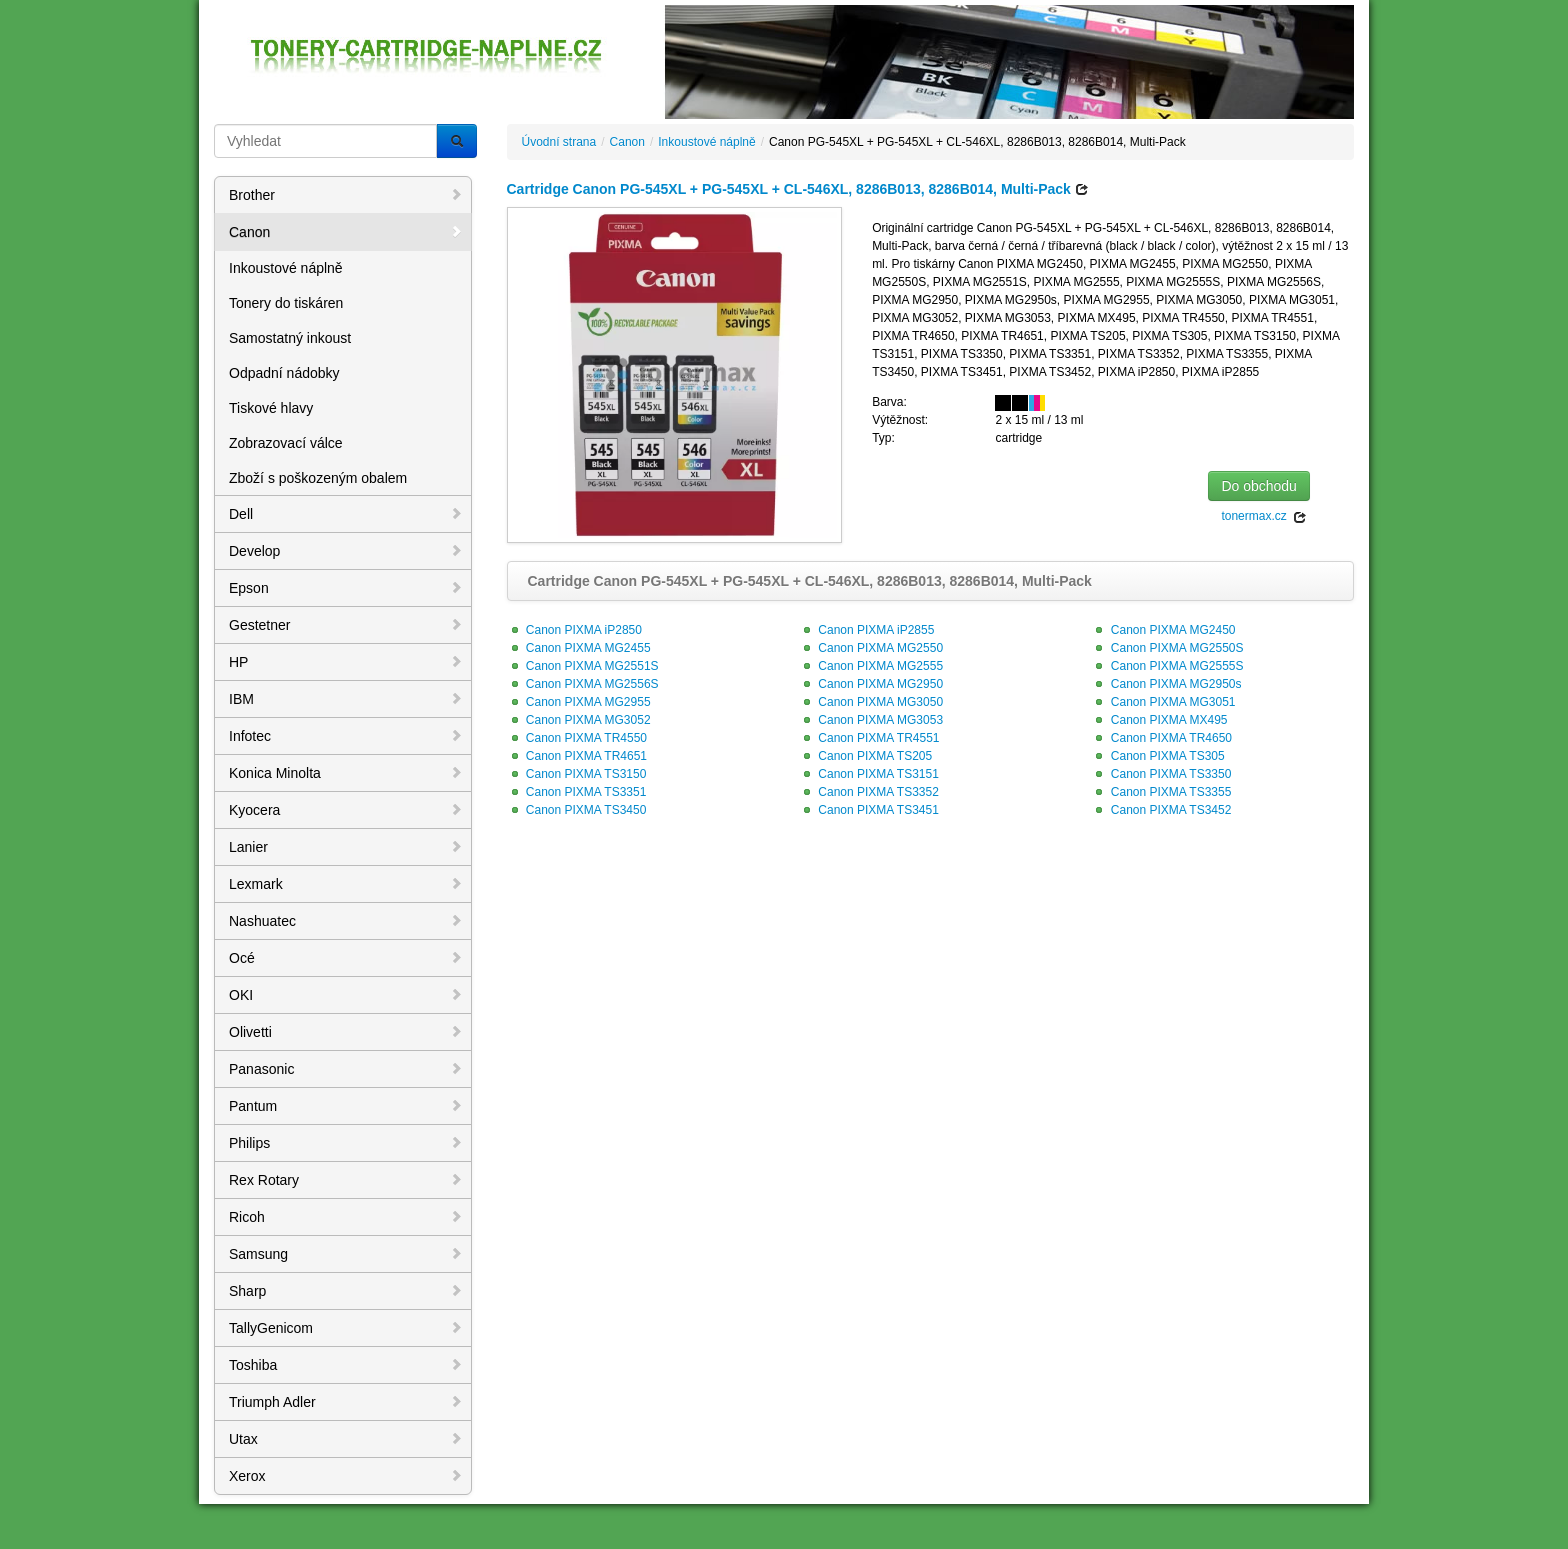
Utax (346, 1439)
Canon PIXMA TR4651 (577, 756)
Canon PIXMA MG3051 (1163, 702)
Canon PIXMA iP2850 (574, 630)
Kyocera (346, 810)
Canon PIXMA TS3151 (869, 774)
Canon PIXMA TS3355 (1161, 792)
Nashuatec (346, 921)
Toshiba (346, 1365)
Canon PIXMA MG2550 (871, 648)
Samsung (346, 1254)
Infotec (346, 736)
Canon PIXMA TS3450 (577, 810)
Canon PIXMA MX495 (1159, 720)
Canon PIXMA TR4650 (1161, 738)
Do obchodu (1259, 486)
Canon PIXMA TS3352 (869, 792)
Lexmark (346, 884)
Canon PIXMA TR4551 (869, 738)
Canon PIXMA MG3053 (871, 720)
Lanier (346, 847)
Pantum (346, 1106)
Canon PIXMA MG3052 (579, 720)
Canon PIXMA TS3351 (577, 792)
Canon (346, 232)
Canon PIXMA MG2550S (1167, 648)
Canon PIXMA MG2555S (1167, 666)
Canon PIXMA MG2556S (583, 684)
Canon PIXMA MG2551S (583, 666)
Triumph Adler (346, 1402)
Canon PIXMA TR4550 (577, 738)
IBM (346, 699)
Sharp (346, 1291)
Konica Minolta (346, 773)
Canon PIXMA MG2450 (1163, 630)
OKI (346, 995)
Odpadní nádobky (284, 373)
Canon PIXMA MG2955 (579, 702)
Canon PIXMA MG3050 (871, 702)
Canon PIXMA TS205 (865, 756)
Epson (346, 588)
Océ (346, 958)
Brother (346, 195)
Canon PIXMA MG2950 (871, 684)
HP (346, 662)
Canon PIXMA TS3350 (1161, 774)
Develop (346, 551)
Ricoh (346, 1217)
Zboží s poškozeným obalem (318, 478)
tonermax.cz (1264, 516)
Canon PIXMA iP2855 (866, 630)
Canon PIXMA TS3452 (1161, 810)
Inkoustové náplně (286, 268)
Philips (346, 1143)
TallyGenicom (346, 1328)
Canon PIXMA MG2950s (1166, 684)
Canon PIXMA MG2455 (579, 648)
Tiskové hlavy (271, 408)
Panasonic (346, 1069)
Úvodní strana (559, 142)
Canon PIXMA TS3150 (577, 774)
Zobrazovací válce (286, 443)
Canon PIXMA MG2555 (871, 666)
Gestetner (346, 625)
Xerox (346, 1476)
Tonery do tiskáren (286, 303)
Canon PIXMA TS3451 (869, 810)
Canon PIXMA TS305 (1157, 756)
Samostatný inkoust (290, 338)
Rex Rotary (346, 1180)
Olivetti (346, 1032)
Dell (346, 514)
